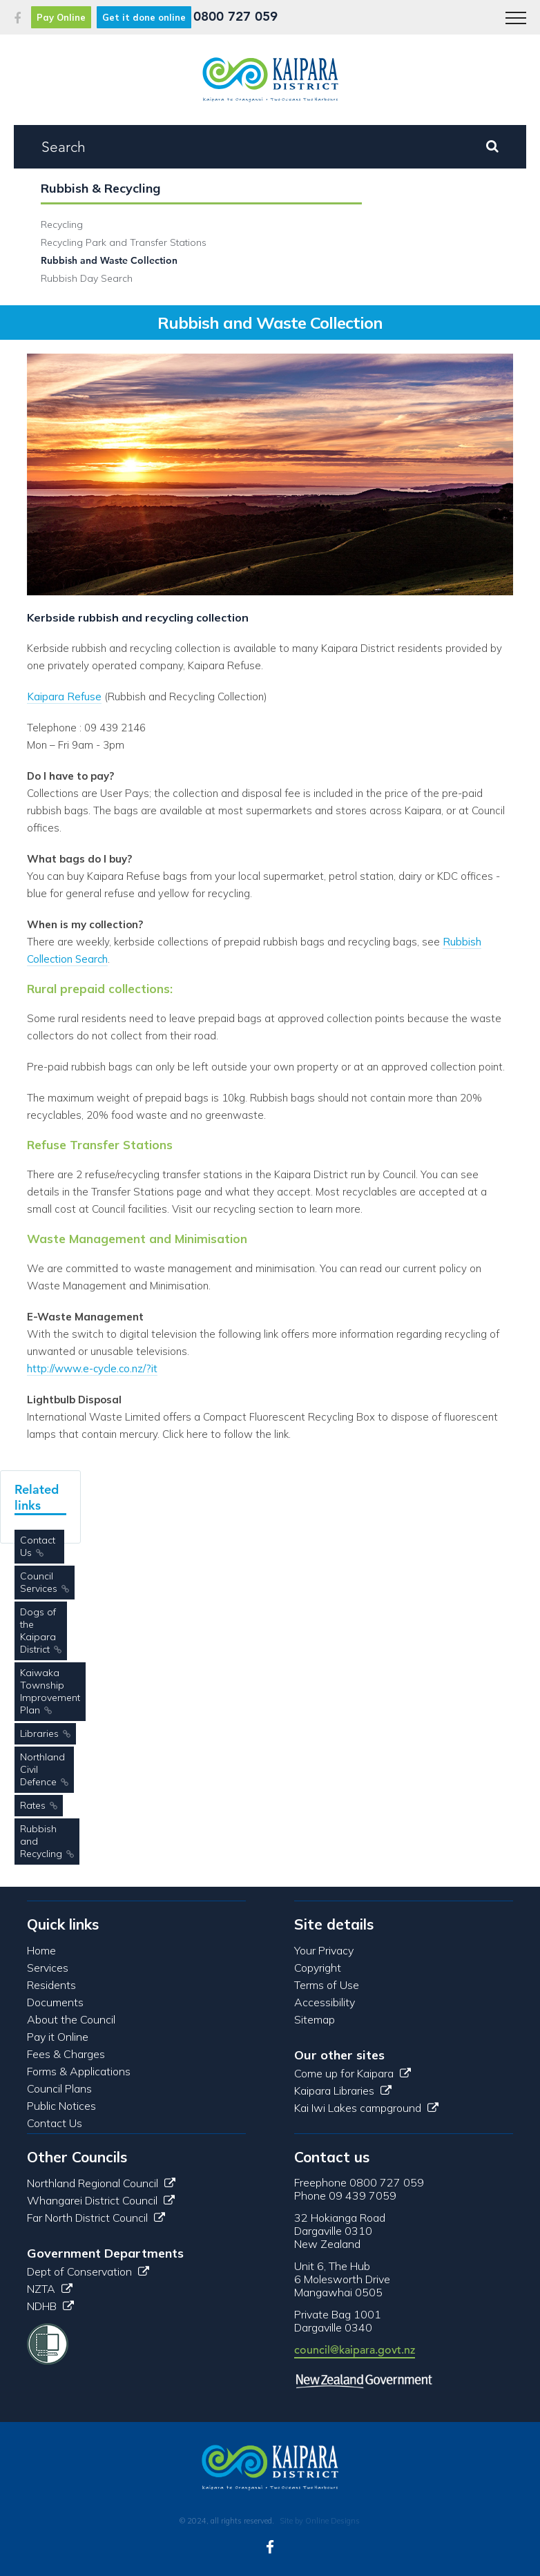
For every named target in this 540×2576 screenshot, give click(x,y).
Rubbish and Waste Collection (109, 260)
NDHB (50, 2306)
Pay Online (61, 17)
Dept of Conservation (88, 2271)
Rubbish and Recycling (41, 1841)
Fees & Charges (66, 2054)
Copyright (317, 1967)
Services (47, 1967)
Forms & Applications (79, 2071)
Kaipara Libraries (343, 2090)
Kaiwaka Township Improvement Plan (50, 1691)
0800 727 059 (235, 16)
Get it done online (144, 17)
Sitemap (314, 2019)
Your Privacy (324, 1950)
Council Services (38, 1582)
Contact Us (37, 1546)
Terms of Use (326, 1985)
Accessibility (324, 2002)
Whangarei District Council (101, 2200)
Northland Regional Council (101, 2183)
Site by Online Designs (320, 2521)
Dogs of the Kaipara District (38, 1630)
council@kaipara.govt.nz (354, 2350)
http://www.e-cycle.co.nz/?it (92, 1368)
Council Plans (59, 2088)
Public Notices (61, 2106)
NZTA (50, 2289)
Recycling (62, 224)
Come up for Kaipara (352, 2073)
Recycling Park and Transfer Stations (123, 242)
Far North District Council (96, 2217)
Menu (511, 11)
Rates (33, 1805)
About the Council (71, 2019)
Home (41, 1950)
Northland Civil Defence (42, 1769)
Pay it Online (57, 2037)
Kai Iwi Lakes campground (366, 2108)
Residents (51, 1985)
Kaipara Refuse (64, 696)
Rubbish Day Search (87, 278)
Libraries (39, 1733)
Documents (55, 2002)
